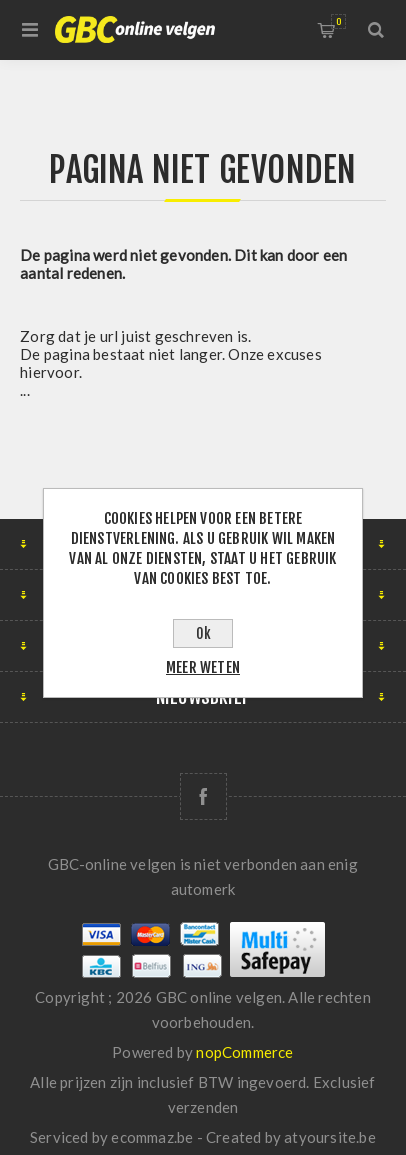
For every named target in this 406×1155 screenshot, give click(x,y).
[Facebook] (203, 796)
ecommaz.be (152, 1137)
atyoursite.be (330, 1137)
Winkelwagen (338, 21)
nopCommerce (244, 1052)
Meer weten (203, 667)
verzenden (203, 1107)
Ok (203, 633)
